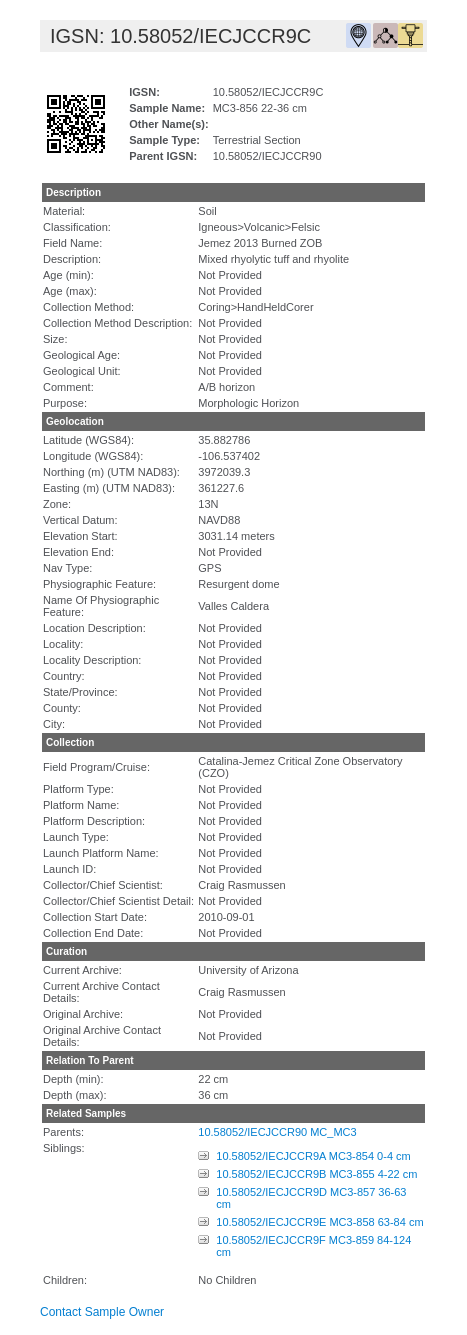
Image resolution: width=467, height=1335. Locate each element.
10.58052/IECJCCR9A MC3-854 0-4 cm (313, 1156)
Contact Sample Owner (102, 1312)
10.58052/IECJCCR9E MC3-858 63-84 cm (319, 1222)
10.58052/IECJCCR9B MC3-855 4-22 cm (316, 1174)
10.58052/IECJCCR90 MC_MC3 (277, 1132)
